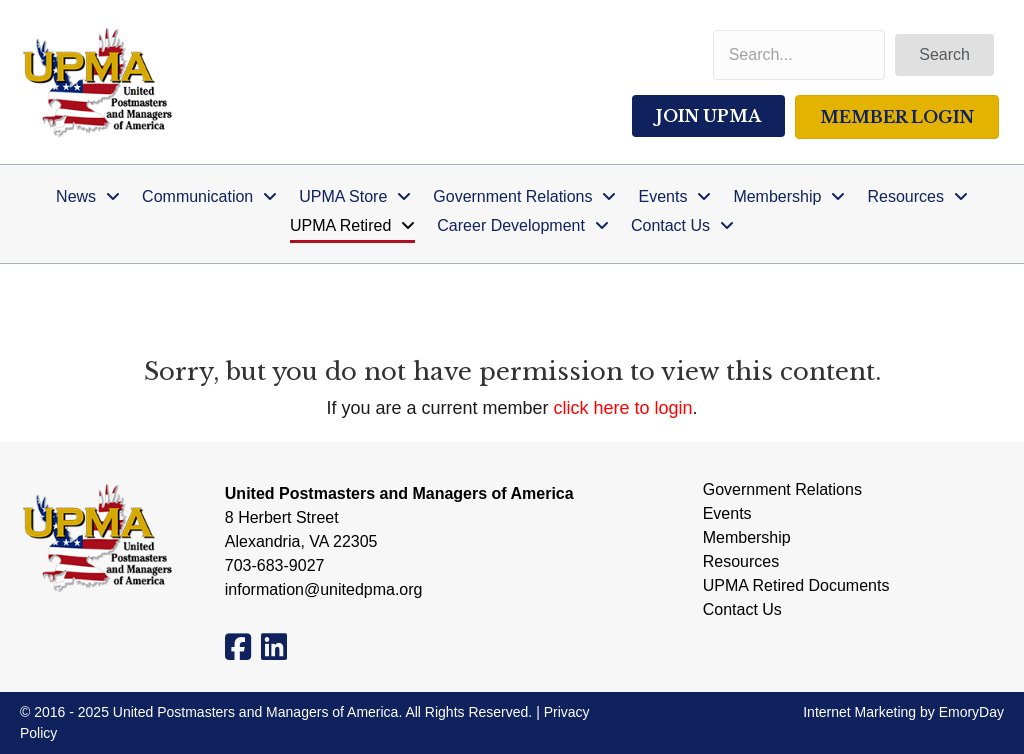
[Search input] (799, 55)
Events (727, 514)
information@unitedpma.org (324, 589)
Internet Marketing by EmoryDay (903, 712)
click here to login (623, 408)
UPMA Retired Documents (796, 586)
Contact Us (742, 610)
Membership (747, 538)
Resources (741, 562)
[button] (944, 55)
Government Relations (782, 490)
